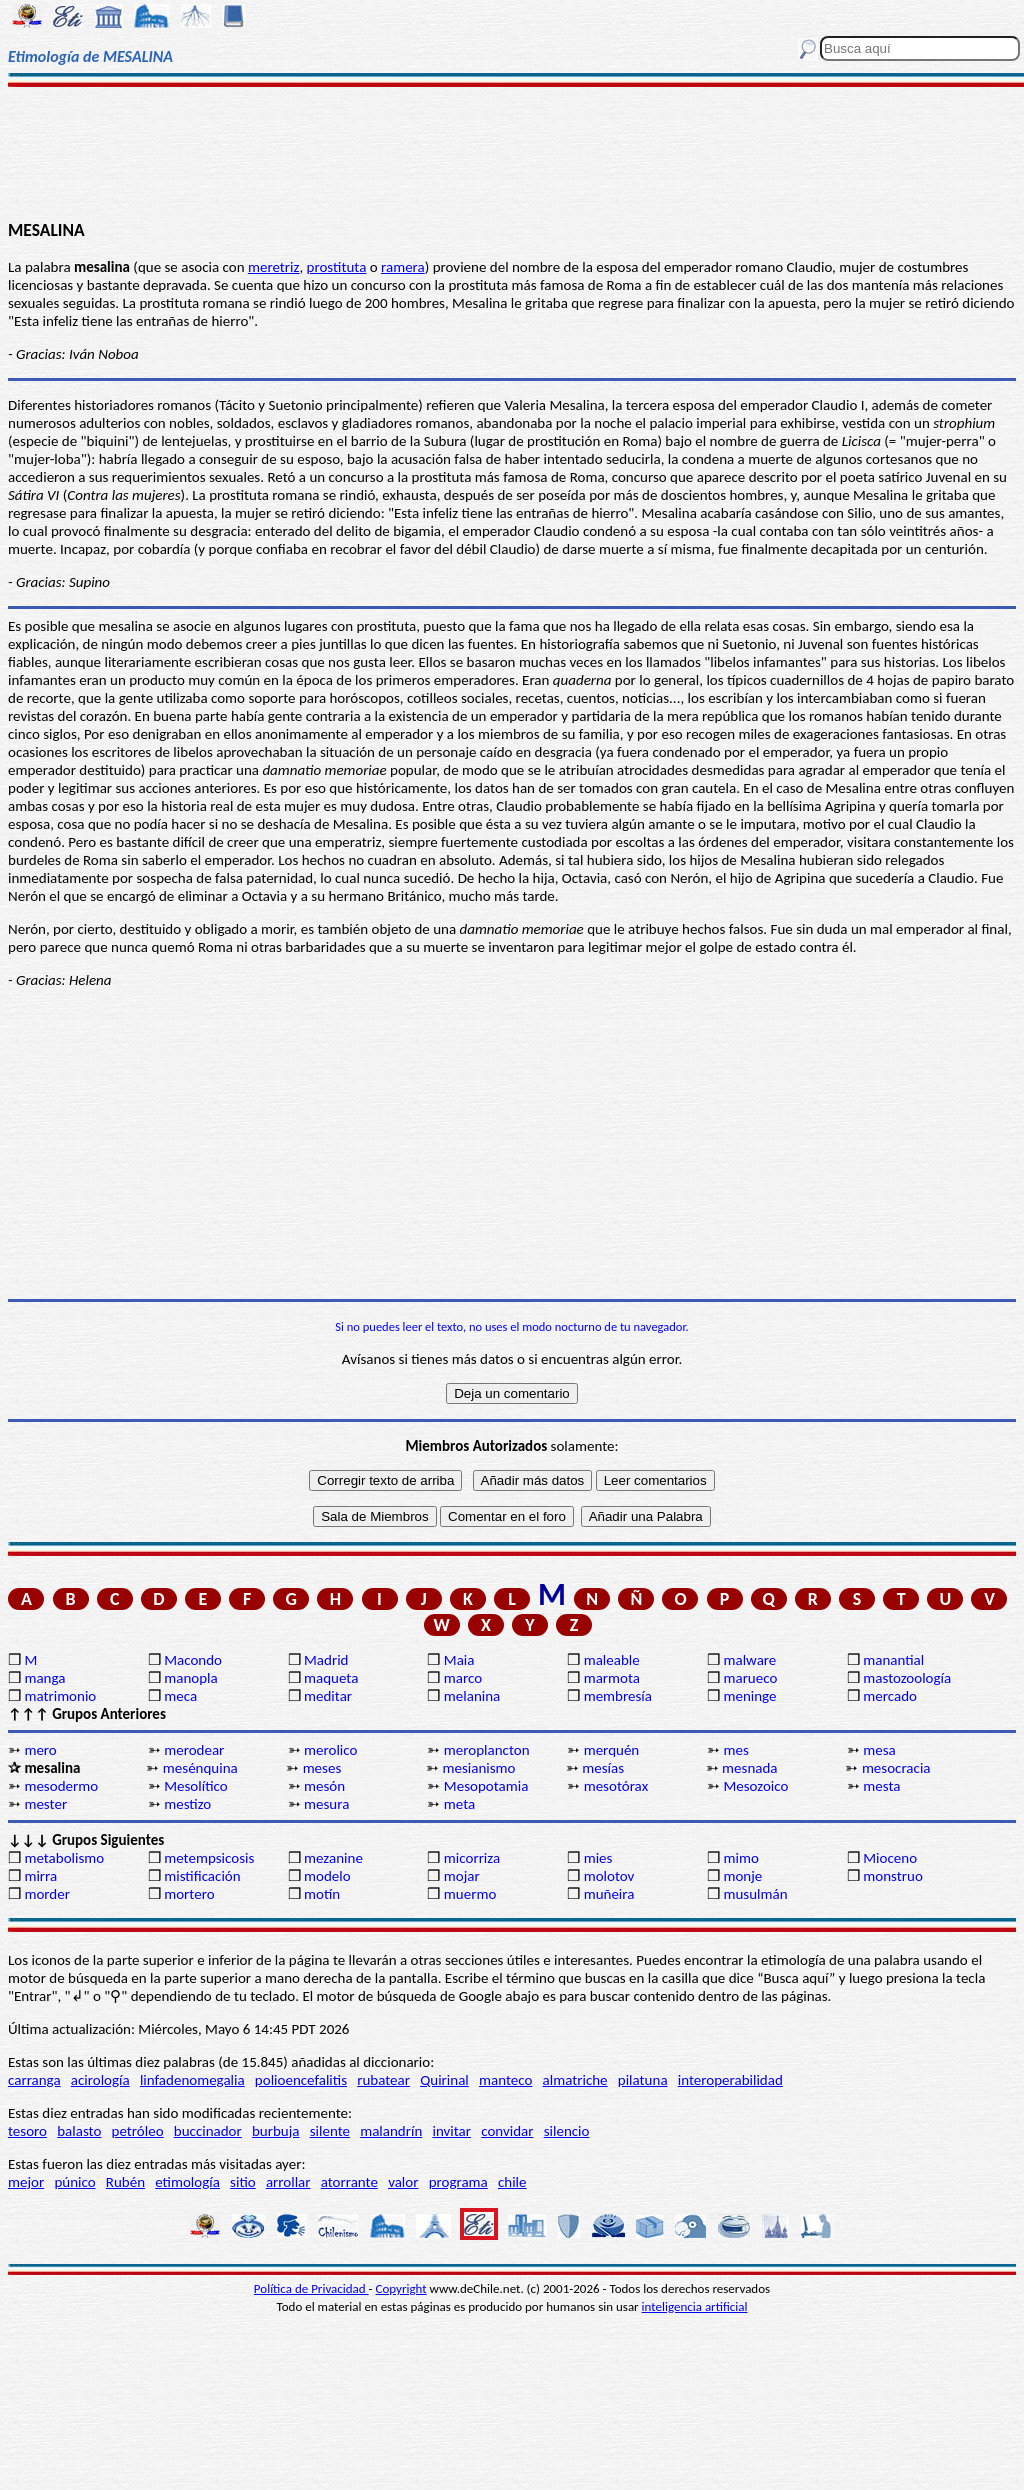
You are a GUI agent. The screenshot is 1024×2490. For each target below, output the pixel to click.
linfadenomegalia (192, 2080)
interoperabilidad (730, 2080)
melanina (472, 1696)
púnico (74, 2182)
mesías (603, 1768)
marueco (750, 1678)
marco (463, 1678)
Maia (459, 1660)
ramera (403, 267)
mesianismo (478, 1768)
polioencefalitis (301, 2080)
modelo (327, 1876)
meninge (749, 1696)
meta (459, 1804)
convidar (507, 2131)
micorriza (472, 1858)
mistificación (202, 1876)
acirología (100, 2080)
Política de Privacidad (311, 2288)
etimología (187, 2182)
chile (512, 2182)
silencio (567, 2131)
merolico (330, 1750)
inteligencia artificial (695, 2306)
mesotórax (616, 1786)
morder (47, 1894)
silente (330, 2131)
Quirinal (444, 2080)
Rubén (125, 2182)
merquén (612, 1750)
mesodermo (61, 1786)
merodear (194, 1750)
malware (749, 1660)
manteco (505, 2080)
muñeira (609, 1894)
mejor (26, 2182)
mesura (326, 1804)
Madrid (326, 1660)
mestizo (187, 1804)
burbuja (276, 2131)
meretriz (273, 267)
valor (403, 2182)
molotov (609, 1876)
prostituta (337, 267)
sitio (243, 2182)
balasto (79, 2131)
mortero (189, 1894)
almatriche (575, 2080)
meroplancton (487, 1750)
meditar (328, 1696)
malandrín (391, 2131)
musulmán (755, 1894)
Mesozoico (755, 1786)
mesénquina (200, 1768)
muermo (470, 1894)
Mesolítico (195, 1786)
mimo (740, 1858)
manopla (190, 1678)
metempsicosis (209, 1858)
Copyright (401, 2288)
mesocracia (896, 1768)
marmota (612, 1678)
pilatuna (643, 2080)
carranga (34, 2080)
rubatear (383, 2080)
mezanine (333, 1858)
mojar (462, 1876)
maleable (612, 1660)
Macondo (193, 1660)
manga (44, 1678)
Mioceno (890, 1858)
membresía (618, 1696)
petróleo (138, 2131)
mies (598, 1858)
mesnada (749, 1768)
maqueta (331, 1678)
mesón (324, 1786)
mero (40, 1750)
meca (180, 1696)
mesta (881, 1786)
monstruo (893, 1876)
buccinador (208, 2131)
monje (742, 1876)
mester (45, 1804)
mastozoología (907, 1678)
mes (735, 1750)
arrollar (288, 2182)
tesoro (27, 2131)
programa (458, 2182)
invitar (451, 2131)
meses (322, 1768)
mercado (890, 1696)
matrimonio (60, 1696)
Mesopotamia (486, 1786)
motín (322, 1894)
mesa (879, 1750)
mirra (40, 1876)
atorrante (349, 2182)
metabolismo (64, 1858)
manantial (893, 1660)
